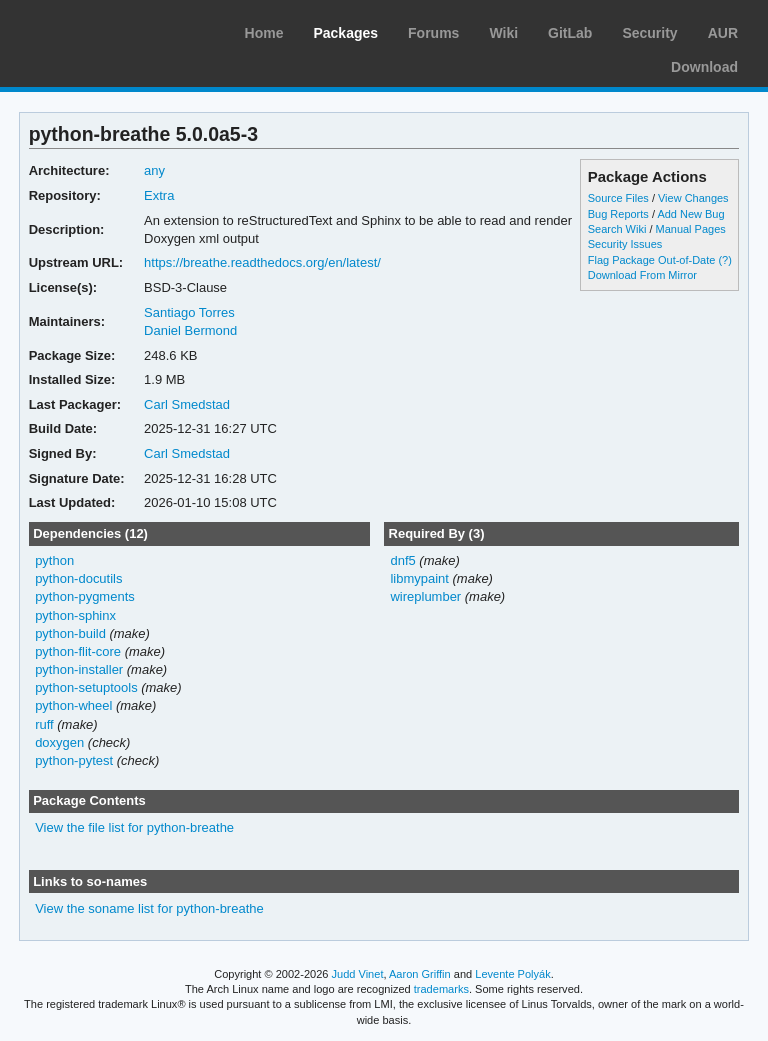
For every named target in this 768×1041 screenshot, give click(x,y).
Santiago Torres (189, 312)
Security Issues (625, 244)
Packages (345, 33)
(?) (724, 260)
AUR (723, 33)
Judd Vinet (358, 974)
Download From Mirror (642, 275)
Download (704, 67)
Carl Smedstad (187, 404)
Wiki (503, 33)
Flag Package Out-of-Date (652, 260)
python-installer (79, 669)
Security (649, 33)
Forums (433, 33)
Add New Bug (690, 214)
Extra (159, 195)
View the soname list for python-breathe (149, 908)
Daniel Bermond (190, 330)
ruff (44, 724)
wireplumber (425, 596)
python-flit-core (78, 651)
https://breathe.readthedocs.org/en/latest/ (262, 262)
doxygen (59, 742)
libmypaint (419, 578)
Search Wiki (617, 229)
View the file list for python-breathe (134, 827)
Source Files (618, 198)
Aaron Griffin (420, 974)
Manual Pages (691, 229)
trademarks (441, 989)
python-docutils (78, 578)
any (154, 170)
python (54, 560)
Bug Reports (618, 214)
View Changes (693, 198)
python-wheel (73, 705)
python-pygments (85, 596)
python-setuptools (86, 687)
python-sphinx (75, 615)
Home (264, 33)
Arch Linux (110, 30)
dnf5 (402, 560)
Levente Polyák (512, 974)
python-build (70, 633)
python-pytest (74, 760)
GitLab (570, 33)
